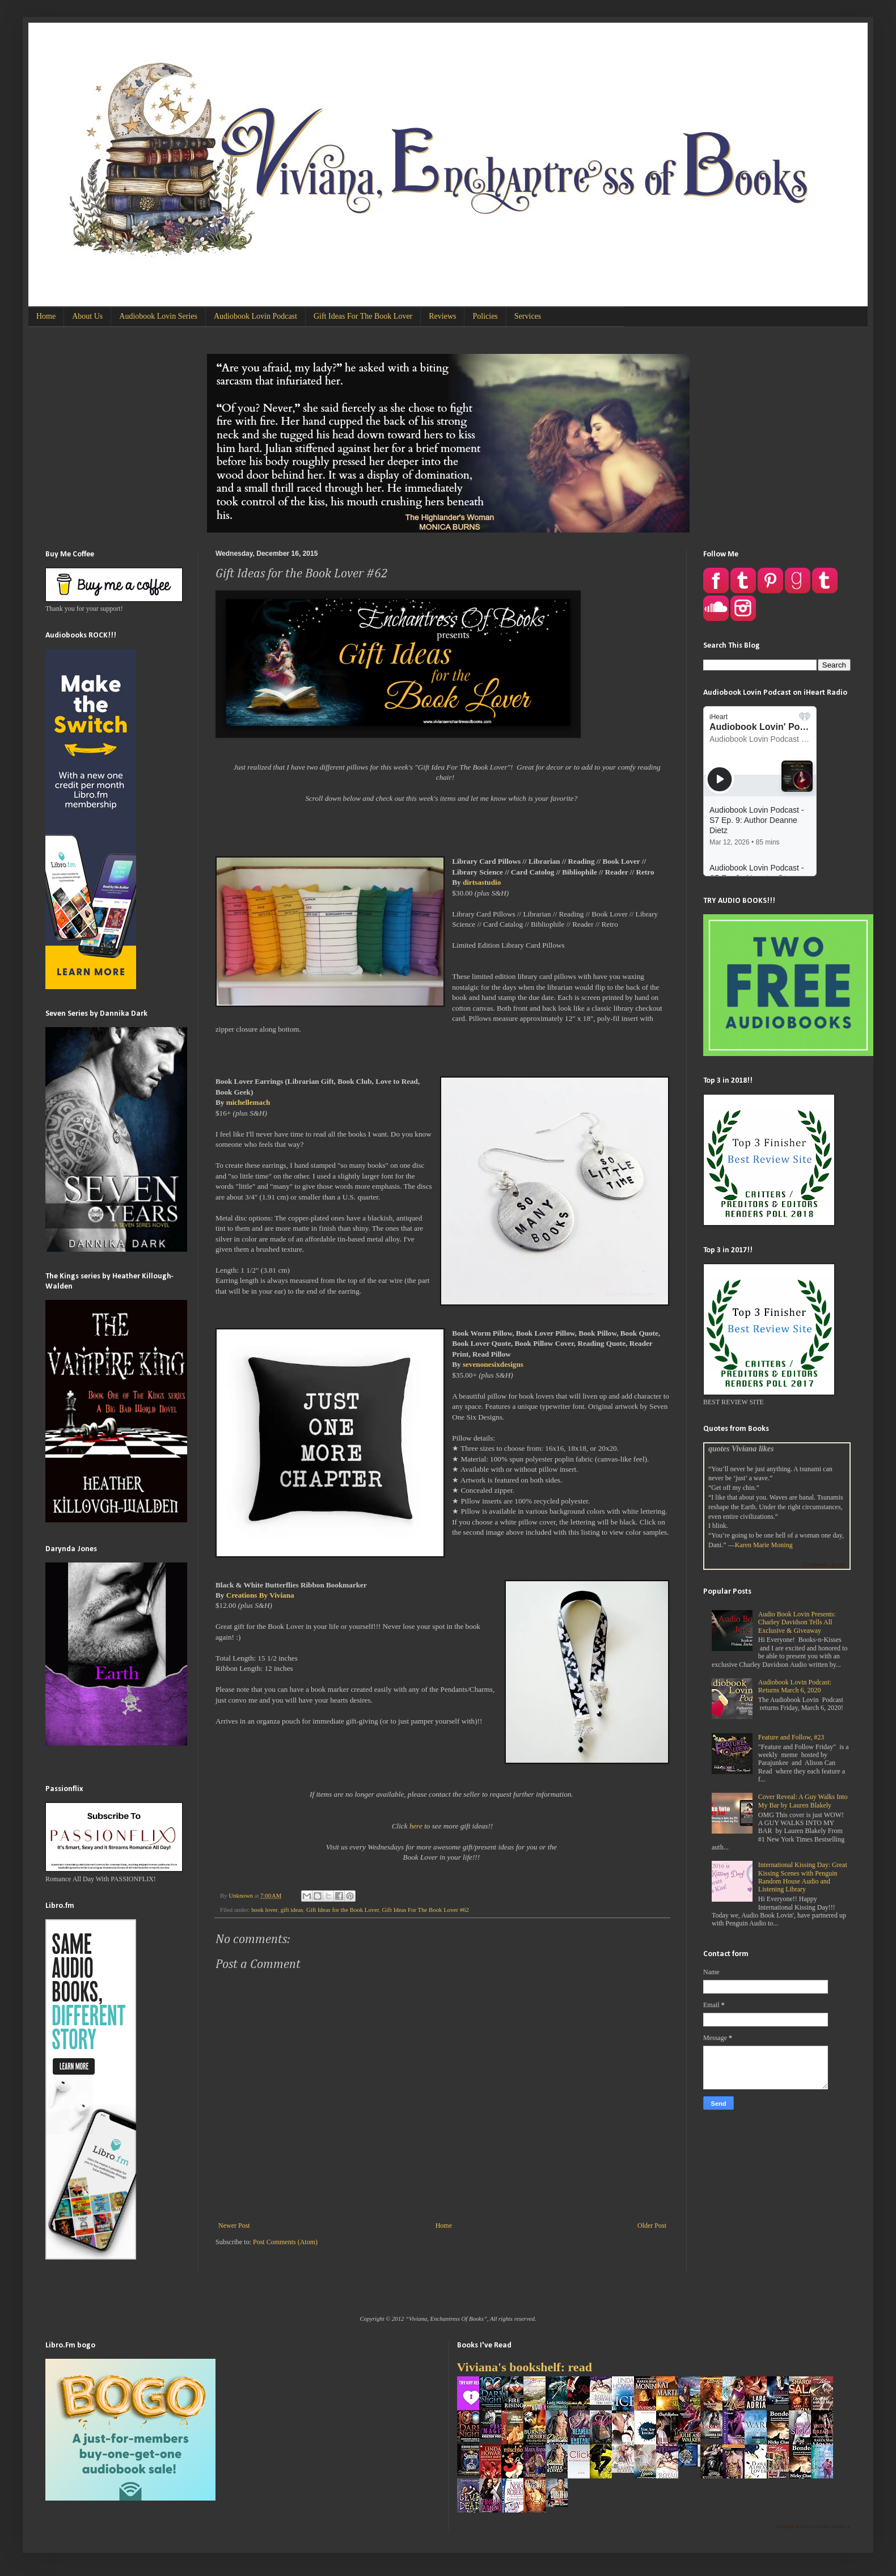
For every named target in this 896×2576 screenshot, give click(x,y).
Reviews (442, 316)
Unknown (241, 1895)
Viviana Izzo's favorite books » (813, 2526)
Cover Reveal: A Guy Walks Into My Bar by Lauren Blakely (803, 1801)
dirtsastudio (482, 882)
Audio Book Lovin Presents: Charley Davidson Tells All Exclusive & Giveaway (797, 1622)
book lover (264, 1909)
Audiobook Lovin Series (158, 316)
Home (46, 316)
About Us (87, 316)
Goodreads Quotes (825, 1564)
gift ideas (292, 1909)
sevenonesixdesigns (493, 1364)
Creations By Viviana (260, 1595)
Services (527, 316)
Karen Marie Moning (764, 1545)
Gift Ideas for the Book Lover (342, 1909)
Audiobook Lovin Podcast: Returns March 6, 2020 (794, 1686)
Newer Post (234, 2225)
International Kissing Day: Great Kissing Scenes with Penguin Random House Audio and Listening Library (802, 1877)
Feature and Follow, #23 (791, 1737)
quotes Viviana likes (741, 1448)
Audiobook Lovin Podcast (255, 316)
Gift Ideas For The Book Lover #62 (425, 1909)
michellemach (248, 1102)
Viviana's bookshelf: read (524, 2367)
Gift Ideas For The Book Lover (363, 316)
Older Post (651, 2225)
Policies (484, 316)
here (415, 1826)
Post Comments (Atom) (285, 2242)
